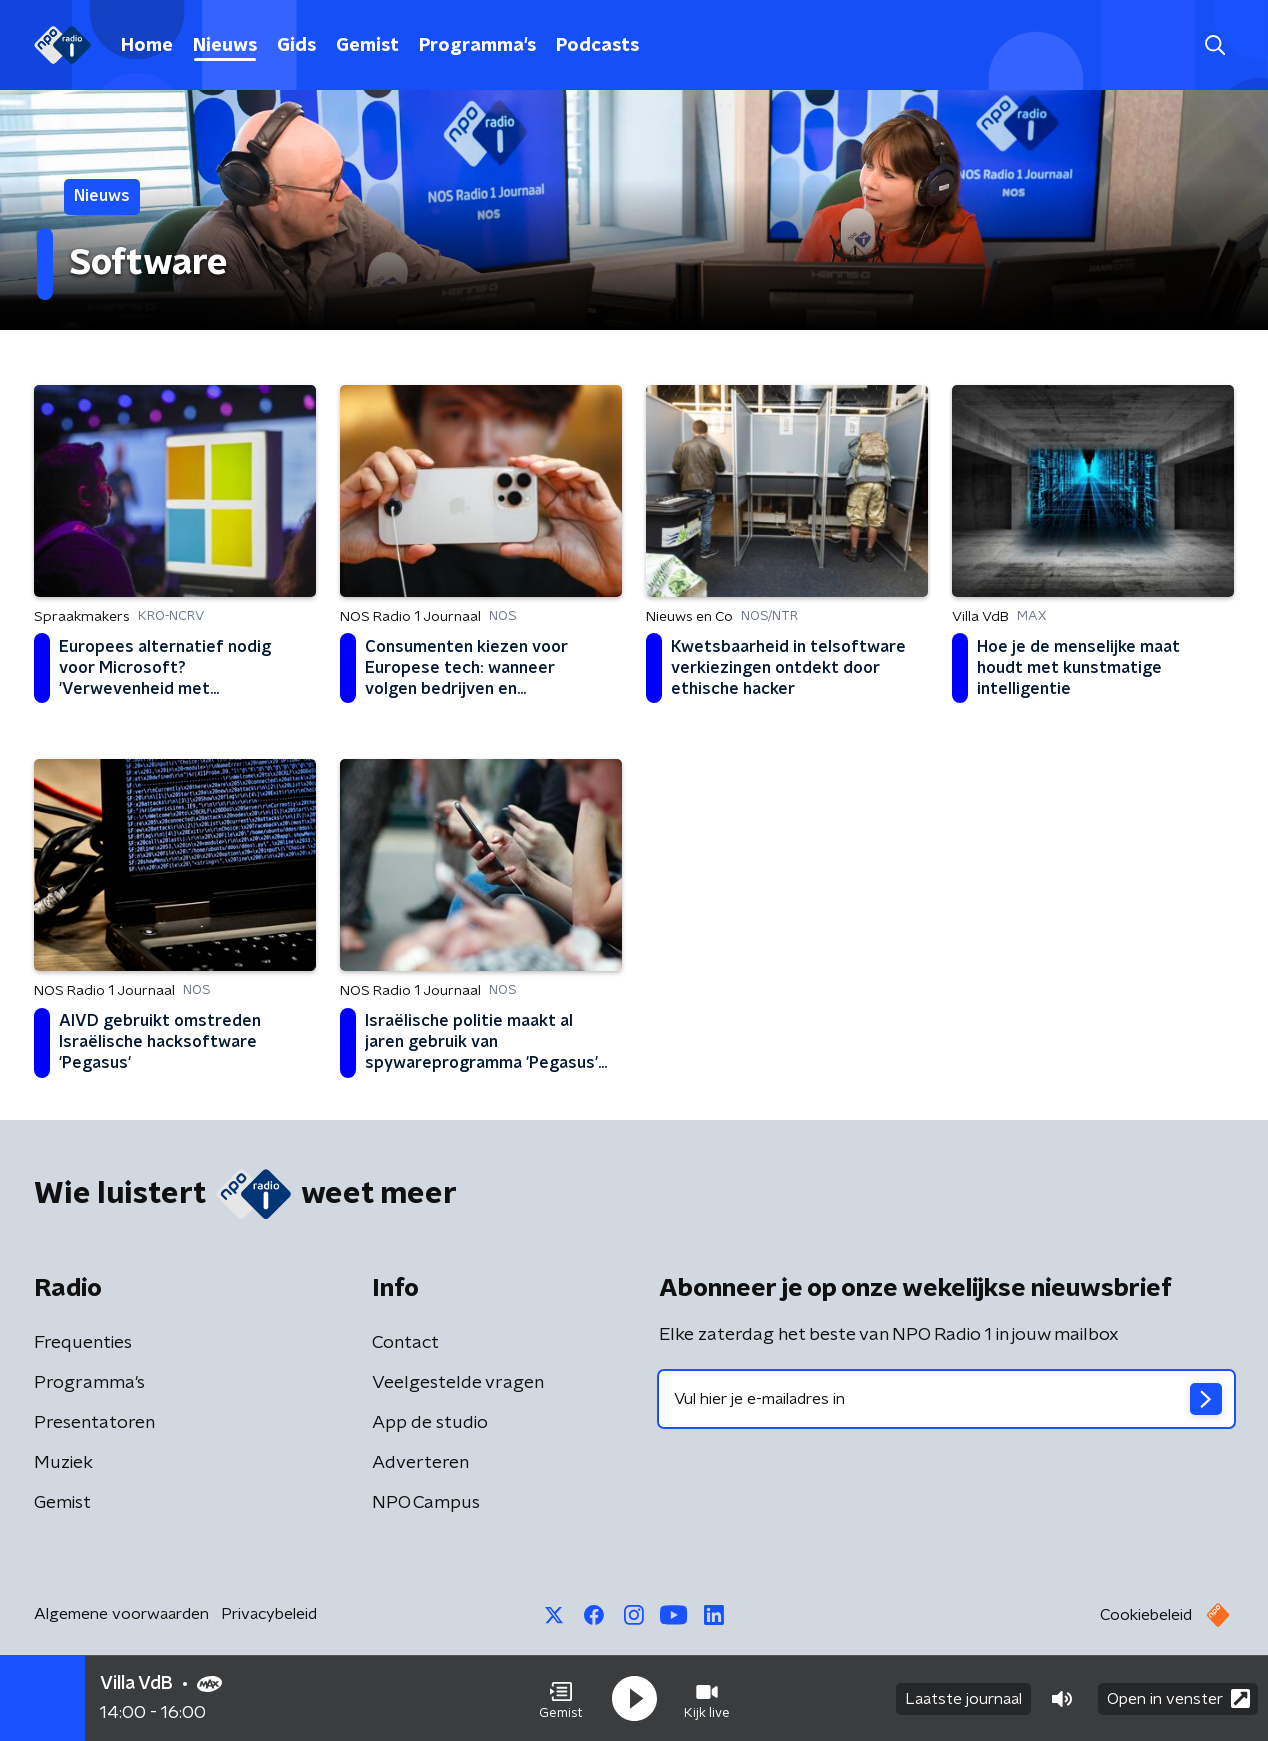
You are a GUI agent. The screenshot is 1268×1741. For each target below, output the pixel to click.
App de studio (430, 1423)
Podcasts (597, 46)
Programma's (477, 46)
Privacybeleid (269, 1614)
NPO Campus (426, 1503)
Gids (296, 46)
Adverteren (420, 1463)
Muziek (63, 1463)
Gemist (367, 46)
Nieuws (225, 46)
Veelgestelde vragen (458, 1383)
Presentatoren (94, 1423)
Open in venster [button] (1178, 1698)
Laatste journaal (963, 1699)
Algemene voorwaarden (121, 1614)
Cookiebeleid (1146, 1615)
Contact (405, 1343)
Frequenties (83, 1343)
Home (147, 46)
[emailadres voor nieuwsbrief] (946, 1399)
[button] (561, 1699)
